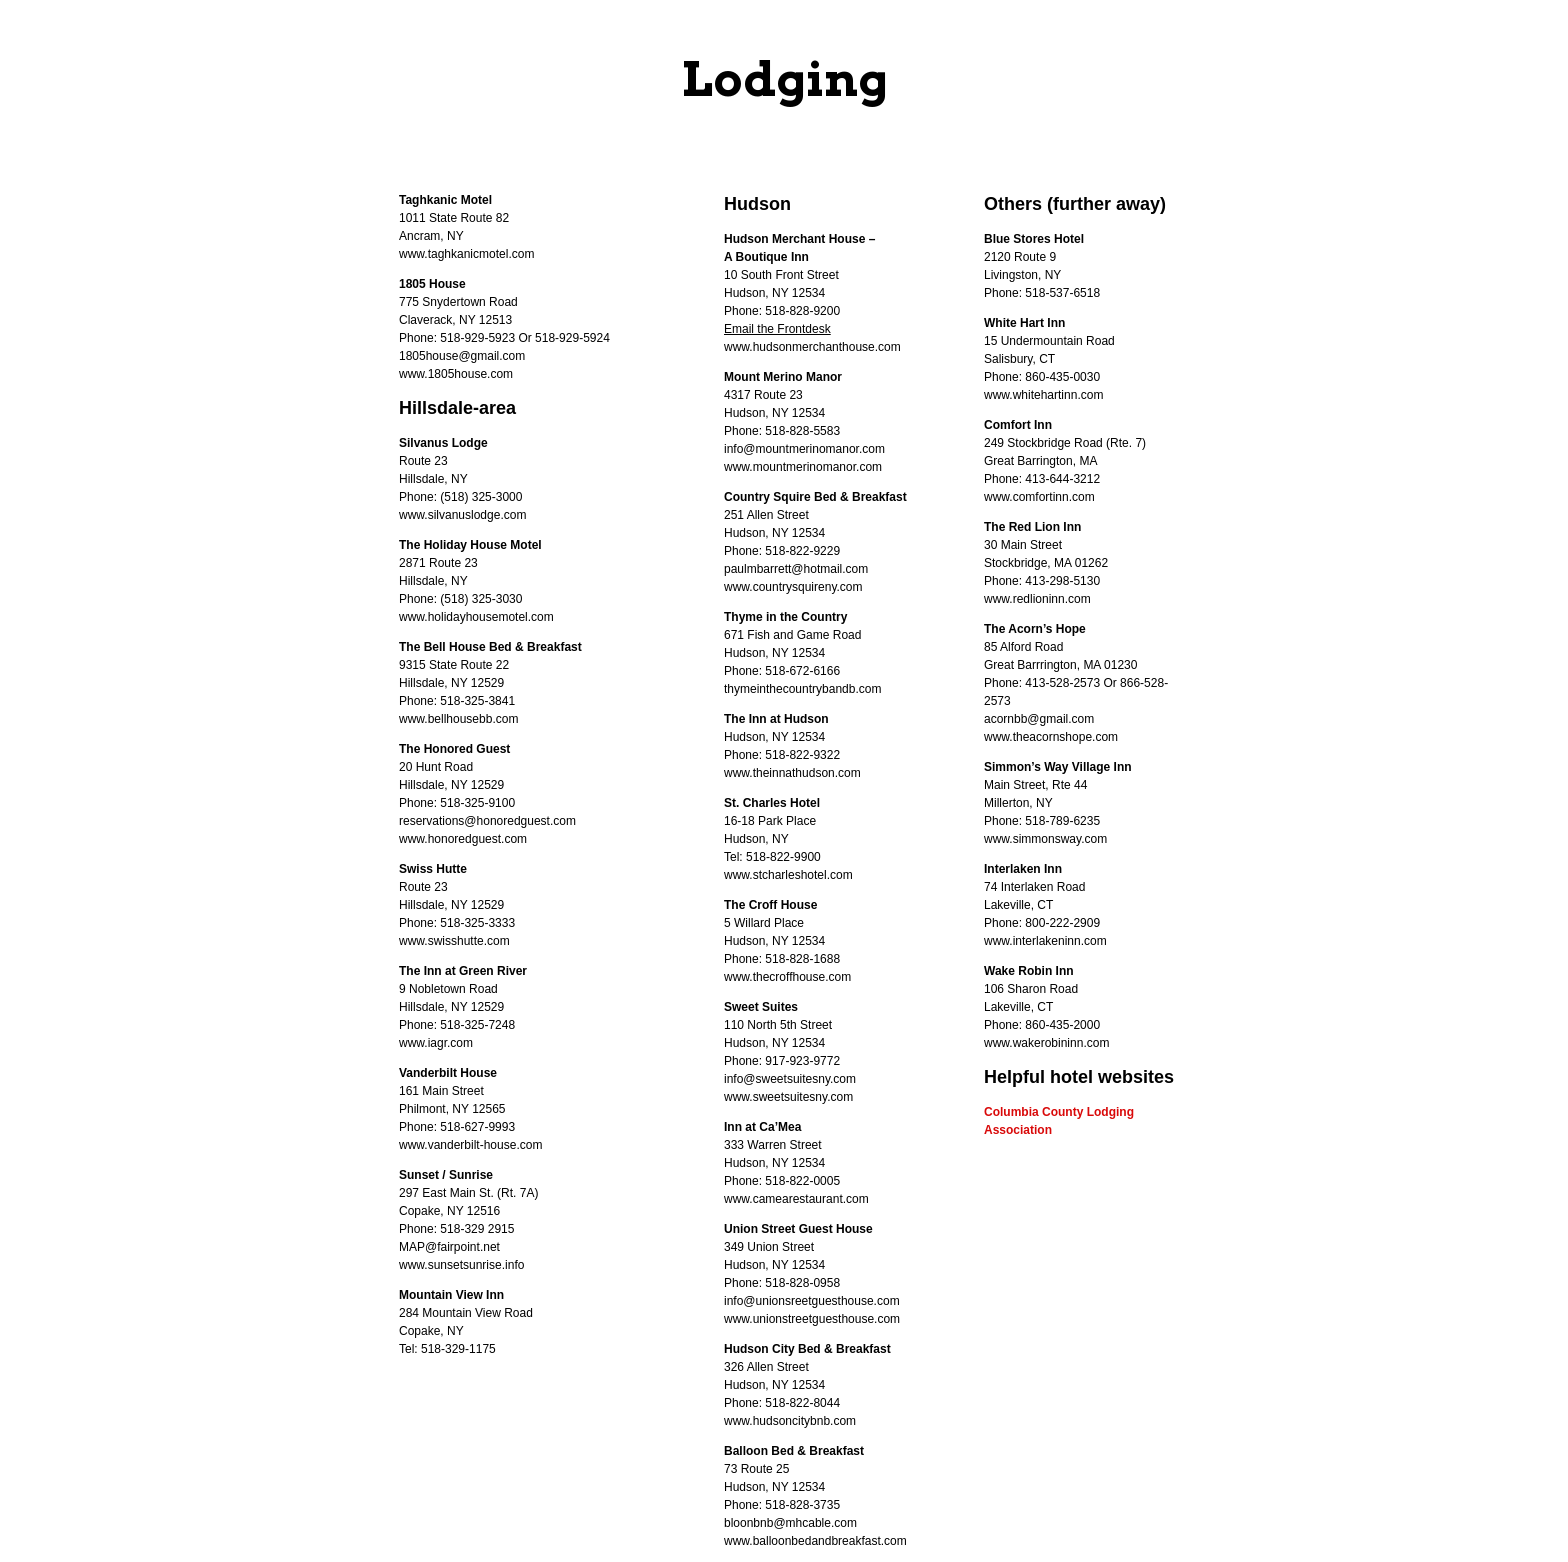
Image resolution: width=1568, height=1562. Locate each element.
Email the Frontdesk (777, 329)
